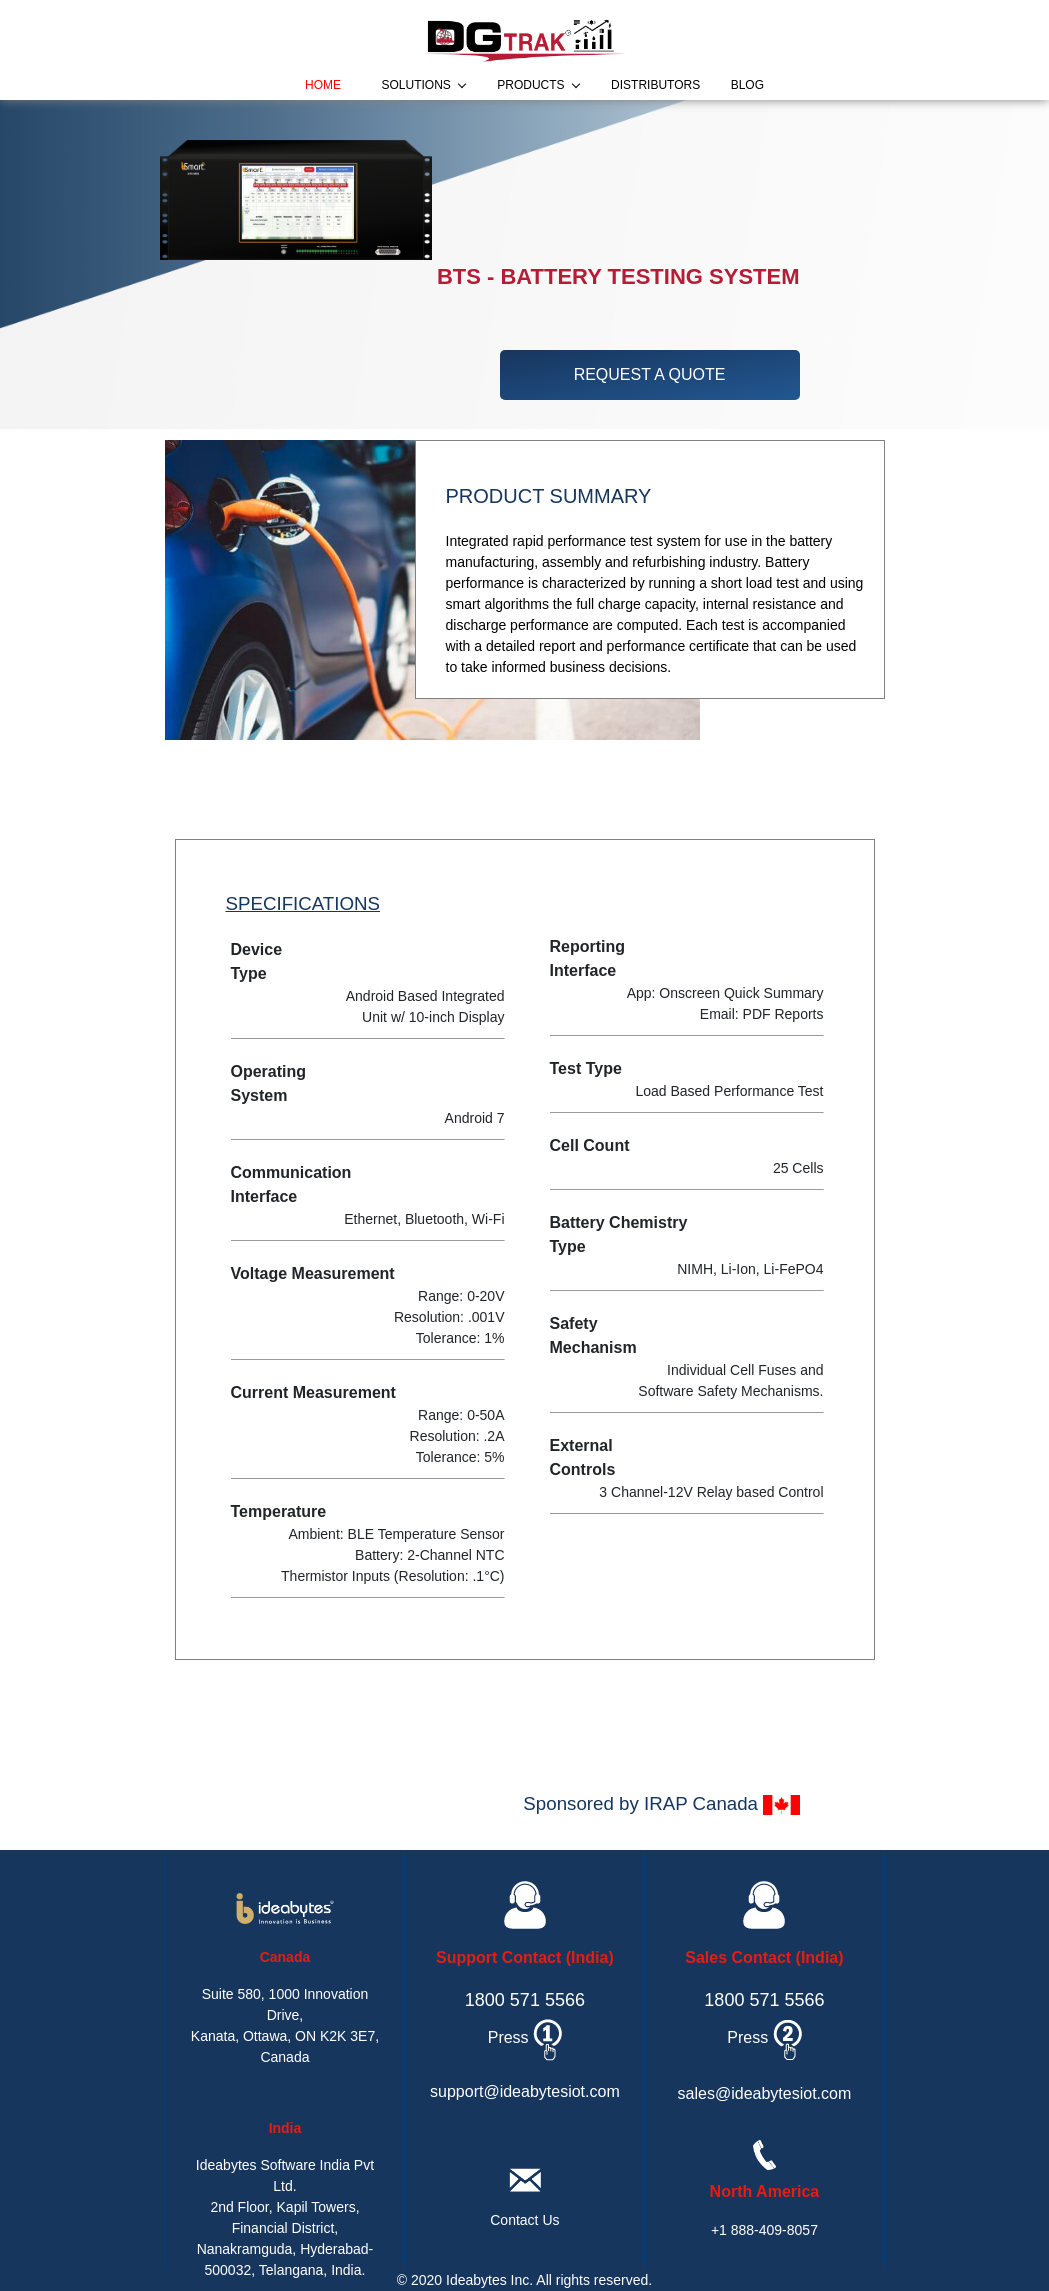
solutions (415, 85)
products (530, 85)
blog (747, 85)
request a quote (650, 374)
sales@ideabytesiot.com (765, 2093)
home (323, 85)
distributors (655, 85)
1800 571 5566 (525, 2000)
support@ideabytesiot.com (525, 2091)
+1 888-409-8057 (764, 2230)
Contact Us (524, 2220)
